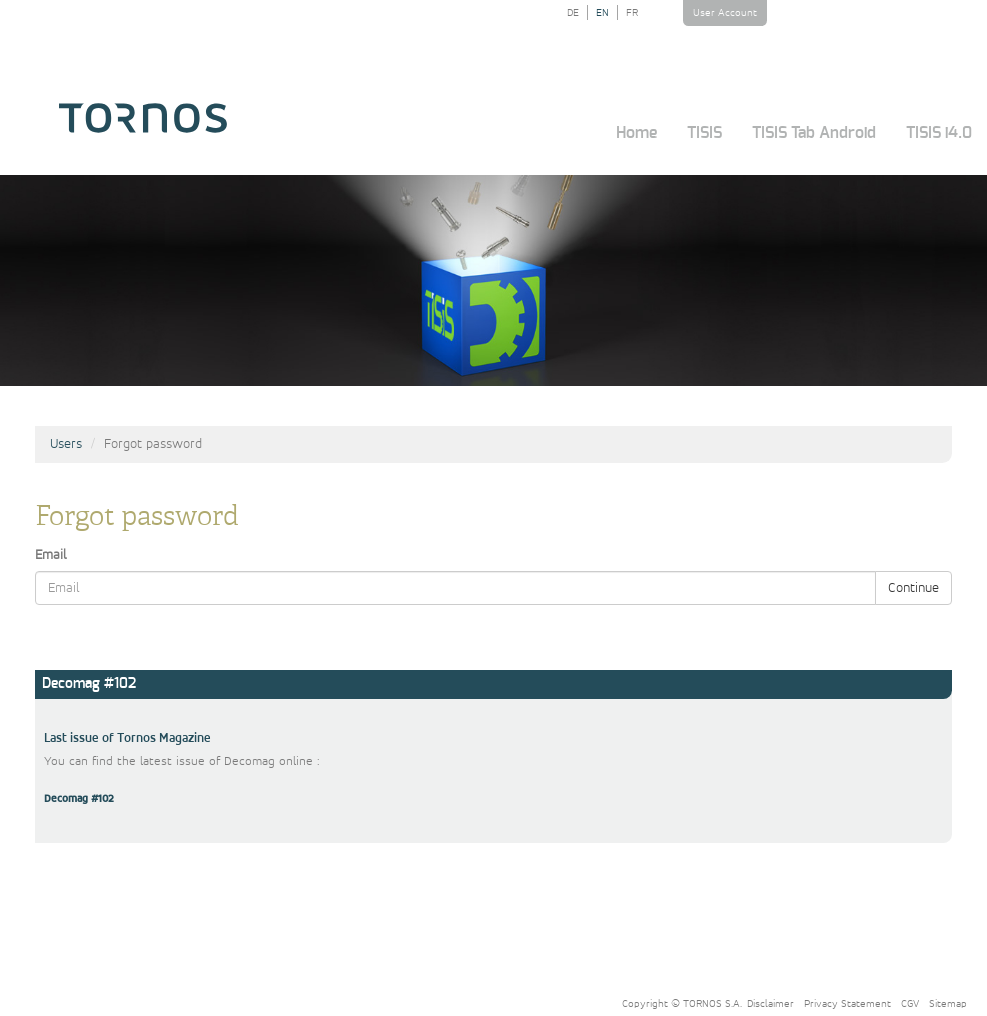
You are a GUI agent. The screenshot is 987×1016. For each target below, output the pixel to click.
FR (632, 12)
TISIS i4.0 (939, 133)
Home (636, 133)
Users (66, 444)
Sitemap (948, 1003)
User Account (725, 12)
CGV (910, 1003)
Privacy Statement (847, 1003)
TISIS (704, 133)
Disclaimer (770, 1003)
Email (51, 555)
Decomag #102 (79, 799)
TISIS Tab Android (814, 133)
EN (602, 12)
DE (573, 12)
